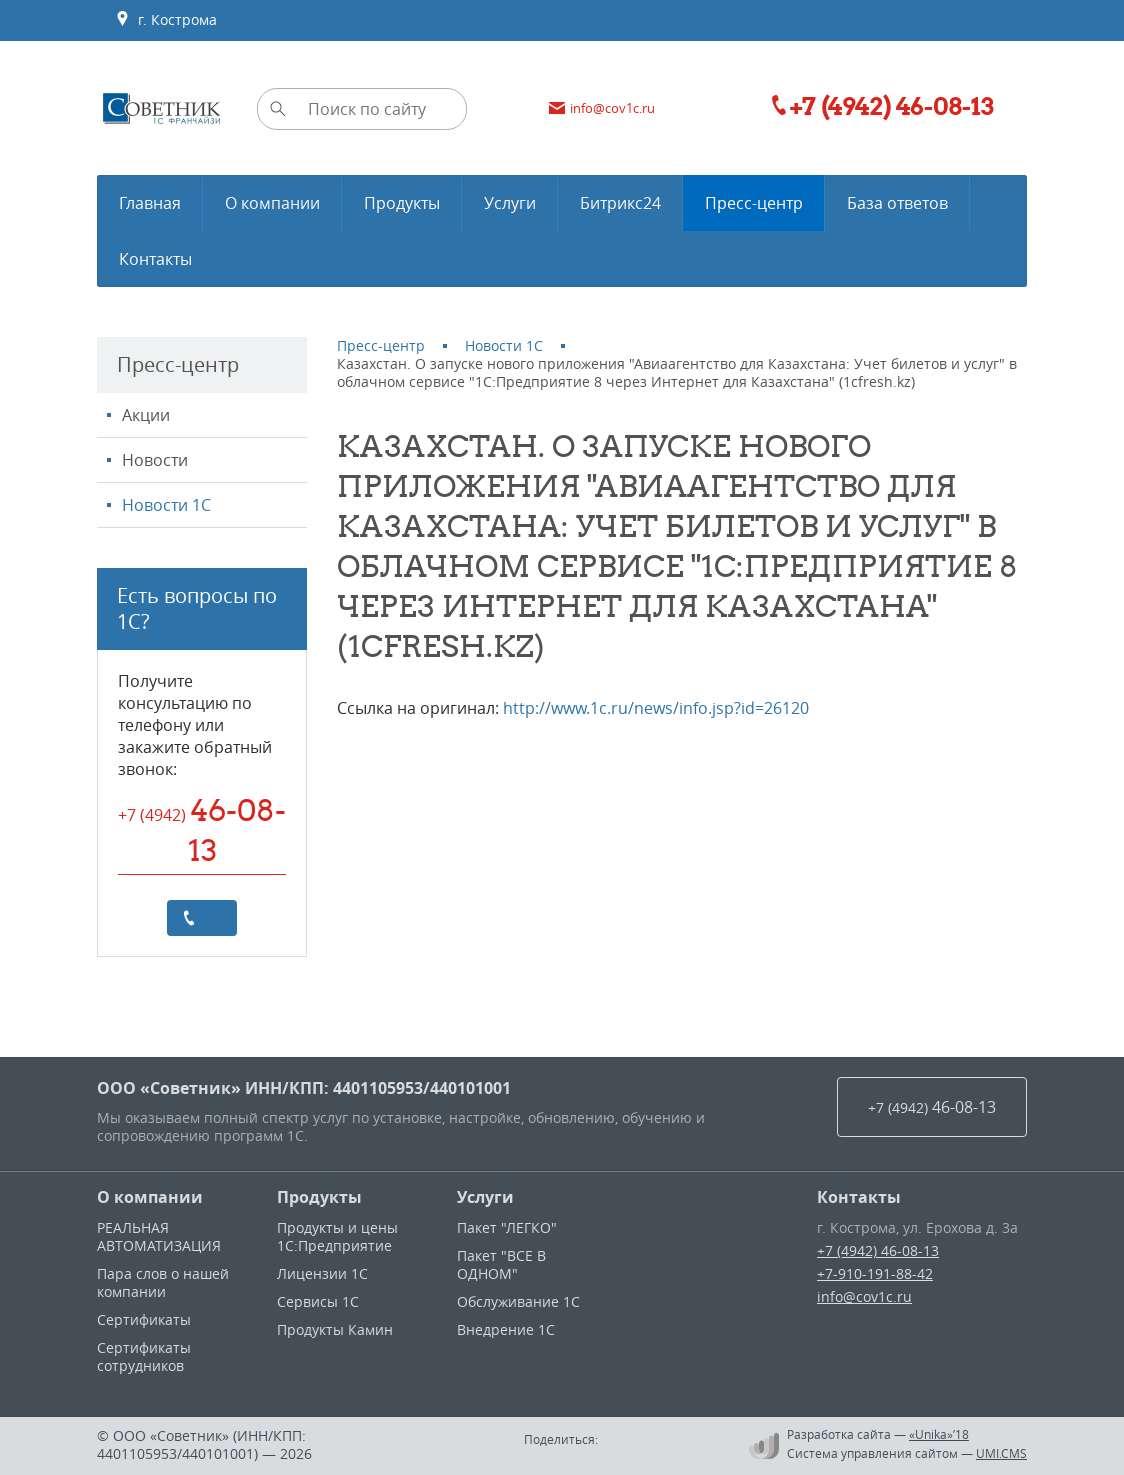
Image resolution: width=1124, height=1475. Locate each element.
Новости (155, 460)
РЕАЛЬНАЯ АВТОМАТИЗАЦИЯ (159, 1236)
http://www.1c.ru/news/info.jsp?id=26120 (656, 708)
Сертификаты (144, 1319)
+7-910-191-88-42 (875, 1273)
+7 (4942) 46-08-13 (878, 1250)
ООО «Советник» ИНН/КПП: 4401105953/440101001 (304, 1088)
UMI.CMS (1001, 1453)
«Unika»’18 (939, 1434)
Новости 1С (166, 505)
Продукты (319, 1197)
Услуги (485, 1197)
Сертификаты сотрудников (144, 1356)
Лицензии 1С (322, 1273)
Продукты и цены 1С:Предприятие (337, 1236)
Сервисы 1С (318, 1301)
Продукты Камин (335, 1329)
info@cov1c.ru (864, 1296)
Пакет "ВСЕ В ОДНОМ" (501, 1264)
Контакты (859, 1197)
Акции (146, 415)
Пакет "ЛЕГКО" (507, 1227)
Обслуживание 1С (518, 1301)
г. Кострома (166, 20)
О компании (150, 1197)
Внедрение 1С (506, 1329)
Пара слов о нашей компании (163, 1282)
